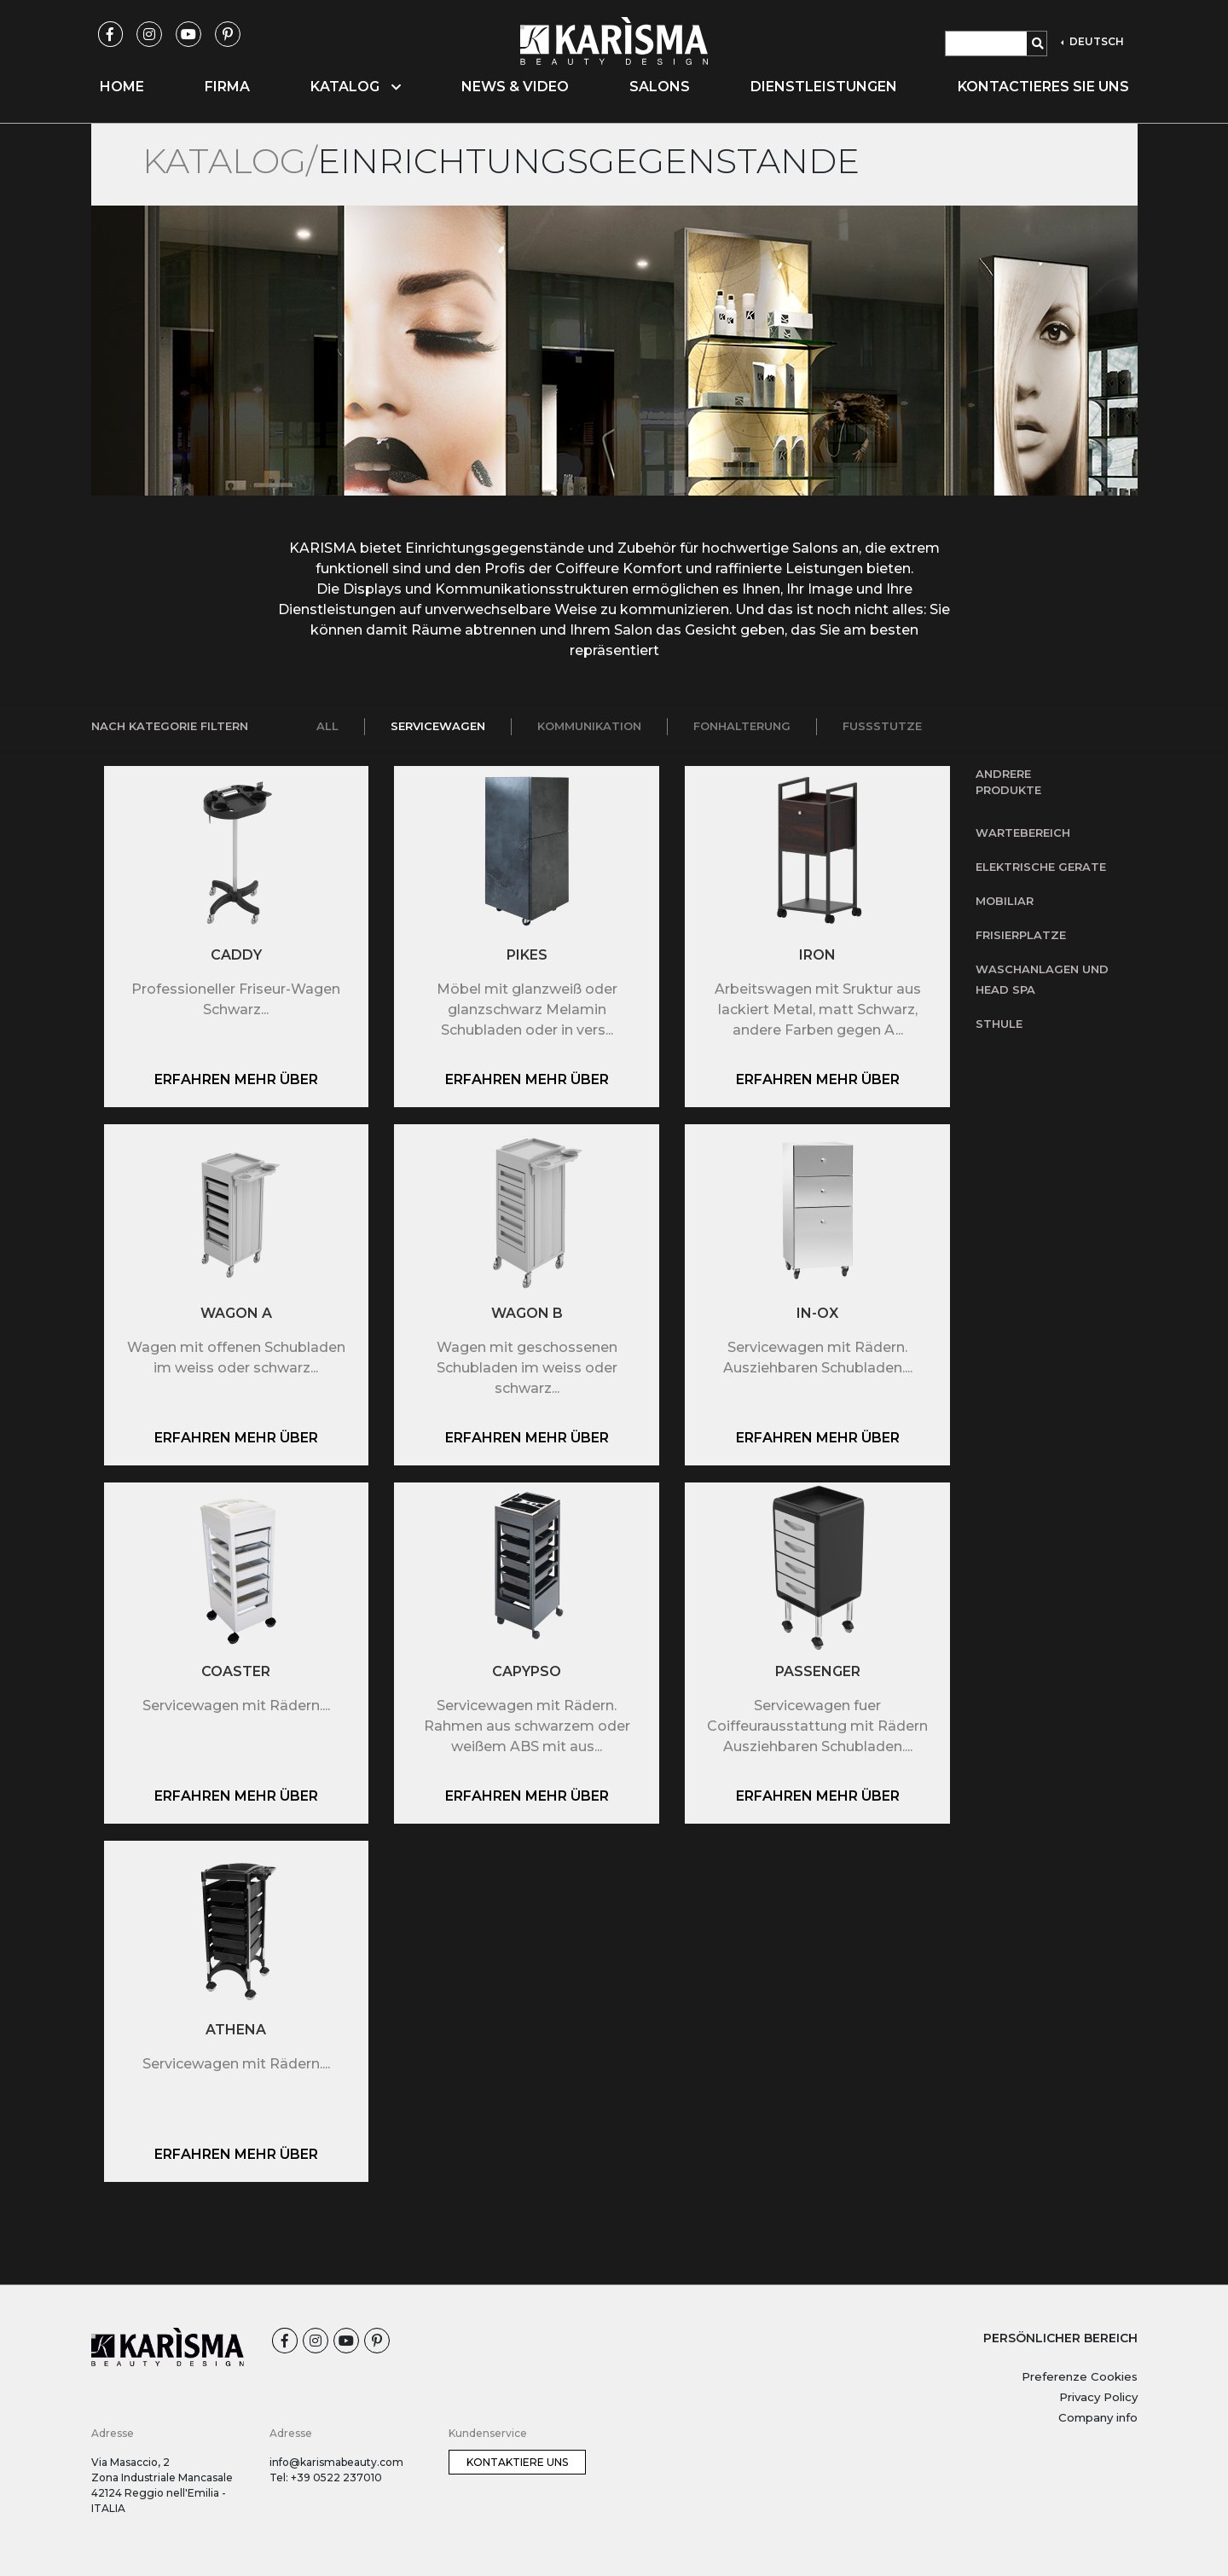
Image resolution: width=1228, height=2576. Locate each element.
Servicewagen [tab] (438, 726)
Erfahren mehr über (236, 1079)
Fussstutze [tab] (882, 726)
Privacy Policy (1098, 2397)
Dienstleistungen (823, 86)
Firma (227, 86)
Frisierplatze (1021, 935)
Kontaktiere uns (517, 2462)
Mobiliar (1005, 901)
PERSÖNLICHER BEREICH (1060, 2338)
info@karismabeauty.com (336, 2462)
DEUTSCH (1095, 41)
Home (122, 86)
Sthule (999, 1023)
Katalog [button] (355, 86)
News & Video (515, 86)
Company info (1098, 2417)
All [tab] (327, 726)
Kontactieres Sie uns (1043, 86)
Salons (659, 86)
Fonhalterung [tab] (742, 726)
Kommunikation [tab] (589, 726)
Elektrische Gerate (1041, 866)
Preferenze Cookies (1080, 2376)
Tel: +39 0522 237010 (325, 2477)
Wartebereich (1023, 832)
